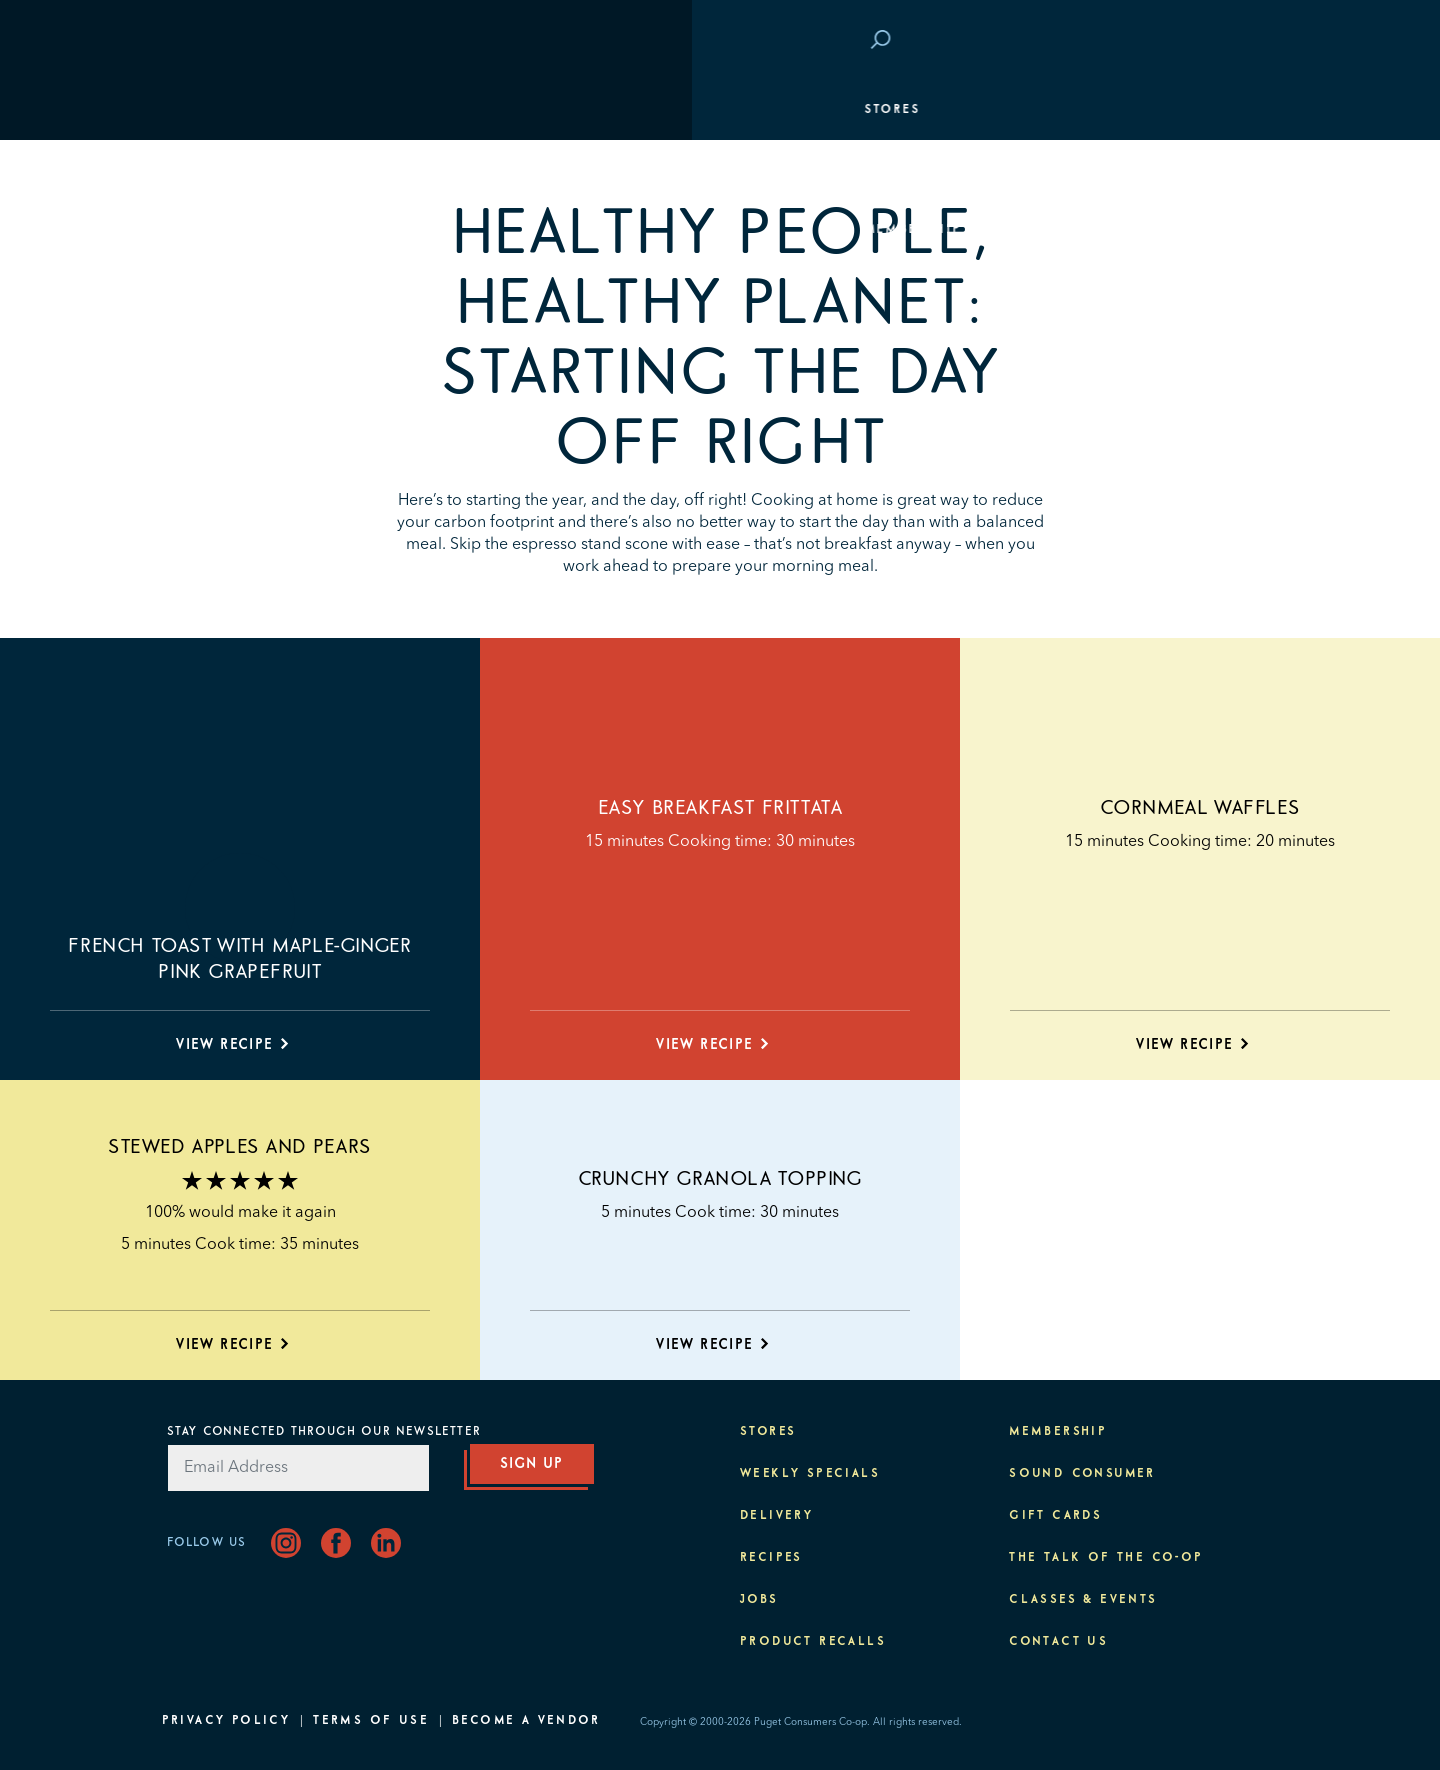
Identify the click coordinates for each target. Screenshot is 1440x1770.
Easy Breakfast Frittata (720, 808)
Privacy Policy (226, 1721)
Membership (221, 230)
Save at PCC (1148, 41)
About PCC (1224, 410)
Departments (225, 170)
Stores (200, 110)
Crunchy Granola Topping (720, 1179)
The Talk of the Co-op (1106, 1558)
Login (1242, 41)
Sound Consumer (1082, 1474)
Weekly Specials (810, 1474)
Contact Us (1058, 1642)
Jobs (759, 1600)
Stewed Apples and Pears (240, 1147)
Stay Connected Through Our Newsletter (324, 1432)
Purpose (1233, 350)
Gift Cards (1055, 1516)
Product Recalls (813, 1642)
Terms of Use (371, 1721)
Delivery (776, 1516)
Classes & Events (1194, 290)
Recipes (771, 1558)
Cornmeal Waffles (1200, 808)
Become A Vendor (526, 1721)
